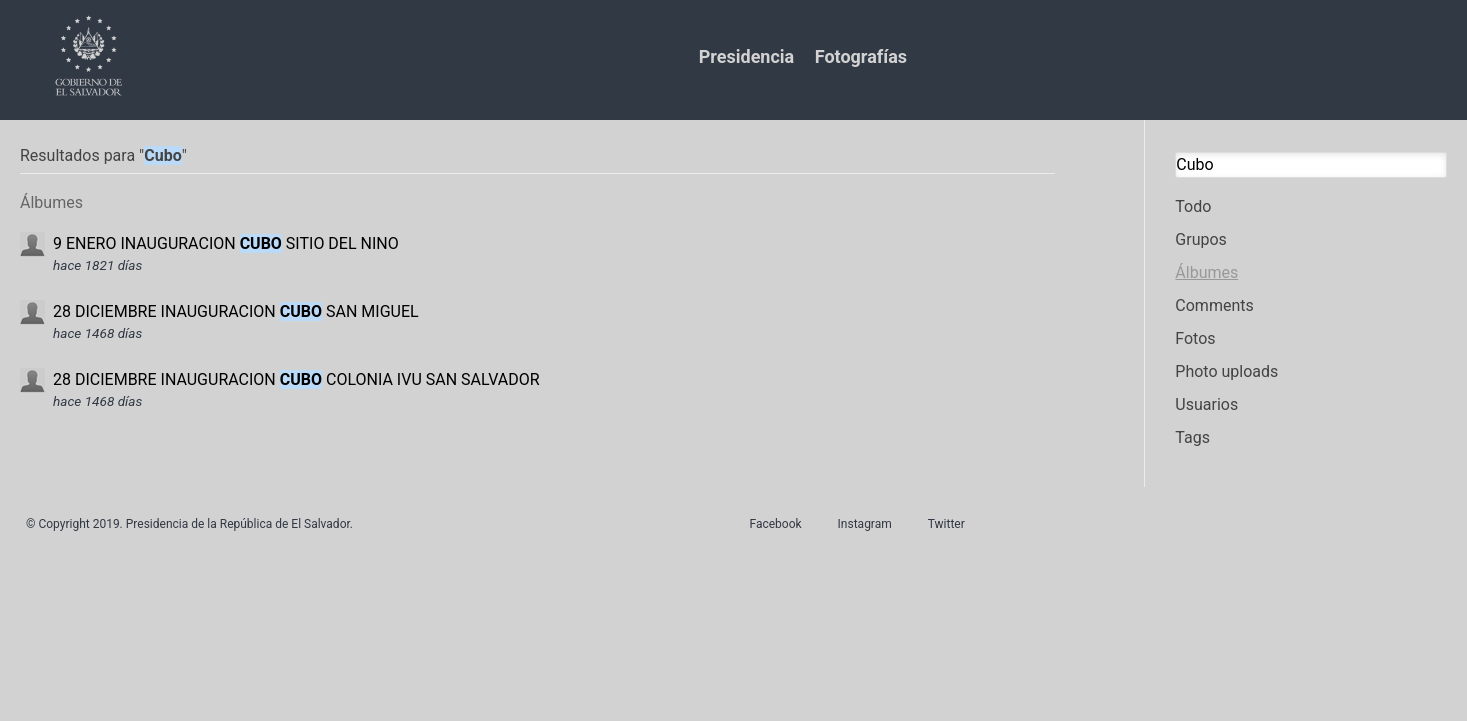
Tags (1192, 437)
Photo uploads (1226, 371)
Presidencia (746, 56)
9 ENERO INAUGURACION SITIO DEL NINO (226, 243)
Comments (1214, 305)
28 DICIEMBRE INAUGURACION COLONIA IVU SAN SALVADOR (296, 379)
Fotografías (861, 56)
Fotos (1195, 338)
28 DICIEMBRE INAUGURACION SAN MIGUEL (236, 311)
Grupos (1201, 239)
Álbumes (1206, 272)
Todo (1193, 206)
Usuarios (1206, 404)
